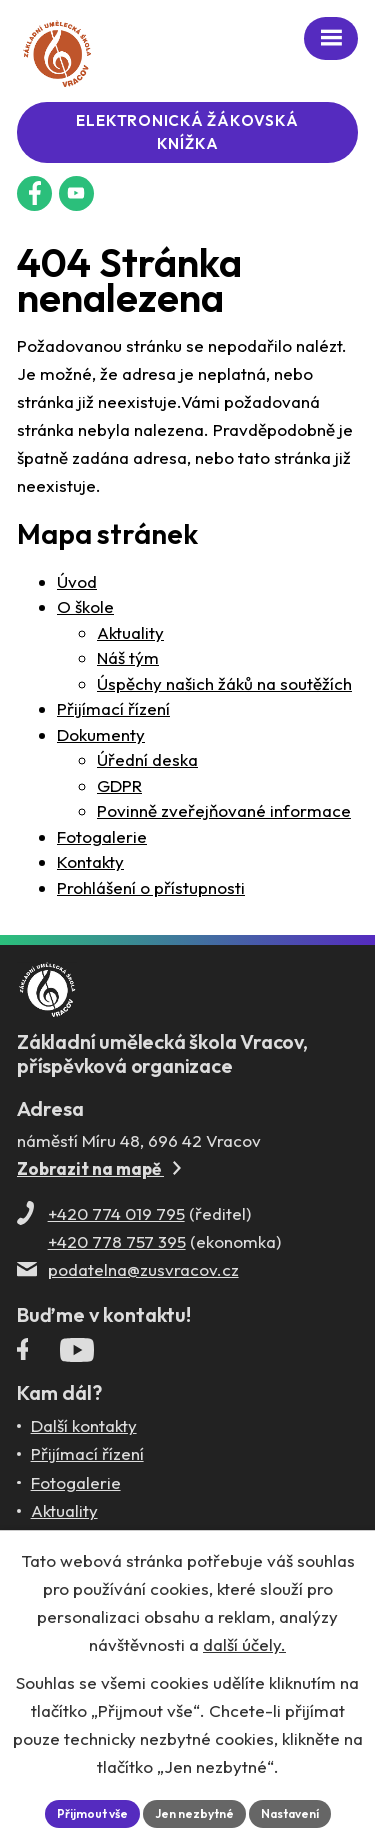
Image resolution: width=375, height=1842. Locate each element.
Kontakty (90, 861)
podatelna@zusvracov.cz (143, 1269)
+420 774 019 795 (116, 1213)
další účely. (244, 1644)
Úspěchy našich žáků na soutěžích (224, 683)
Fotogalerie (102, 836)
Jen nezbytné (194, 1813)
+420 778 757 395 (117, 1241)
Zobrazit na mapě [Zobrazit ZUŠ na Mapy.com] (99, 1168)
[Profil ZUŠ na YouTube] (76, 193)
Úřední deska (147, 759)
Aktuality (130, 632)
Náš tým (128, 657)
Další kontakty (84, 1425)
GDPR (119, 785)
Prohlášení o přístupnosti (151, 887)
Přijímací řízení (113, 708)
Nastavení (290, 1813)
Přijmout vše (92, 1813)
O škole (85, 606)
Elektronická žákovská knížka (187, 132)
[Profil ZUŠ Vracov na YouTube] (77, 1354)
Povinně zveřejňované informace (224, 810)
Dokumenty (101, 734)
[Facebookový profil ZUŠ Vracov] (34, 193)
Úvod (77, 581)
